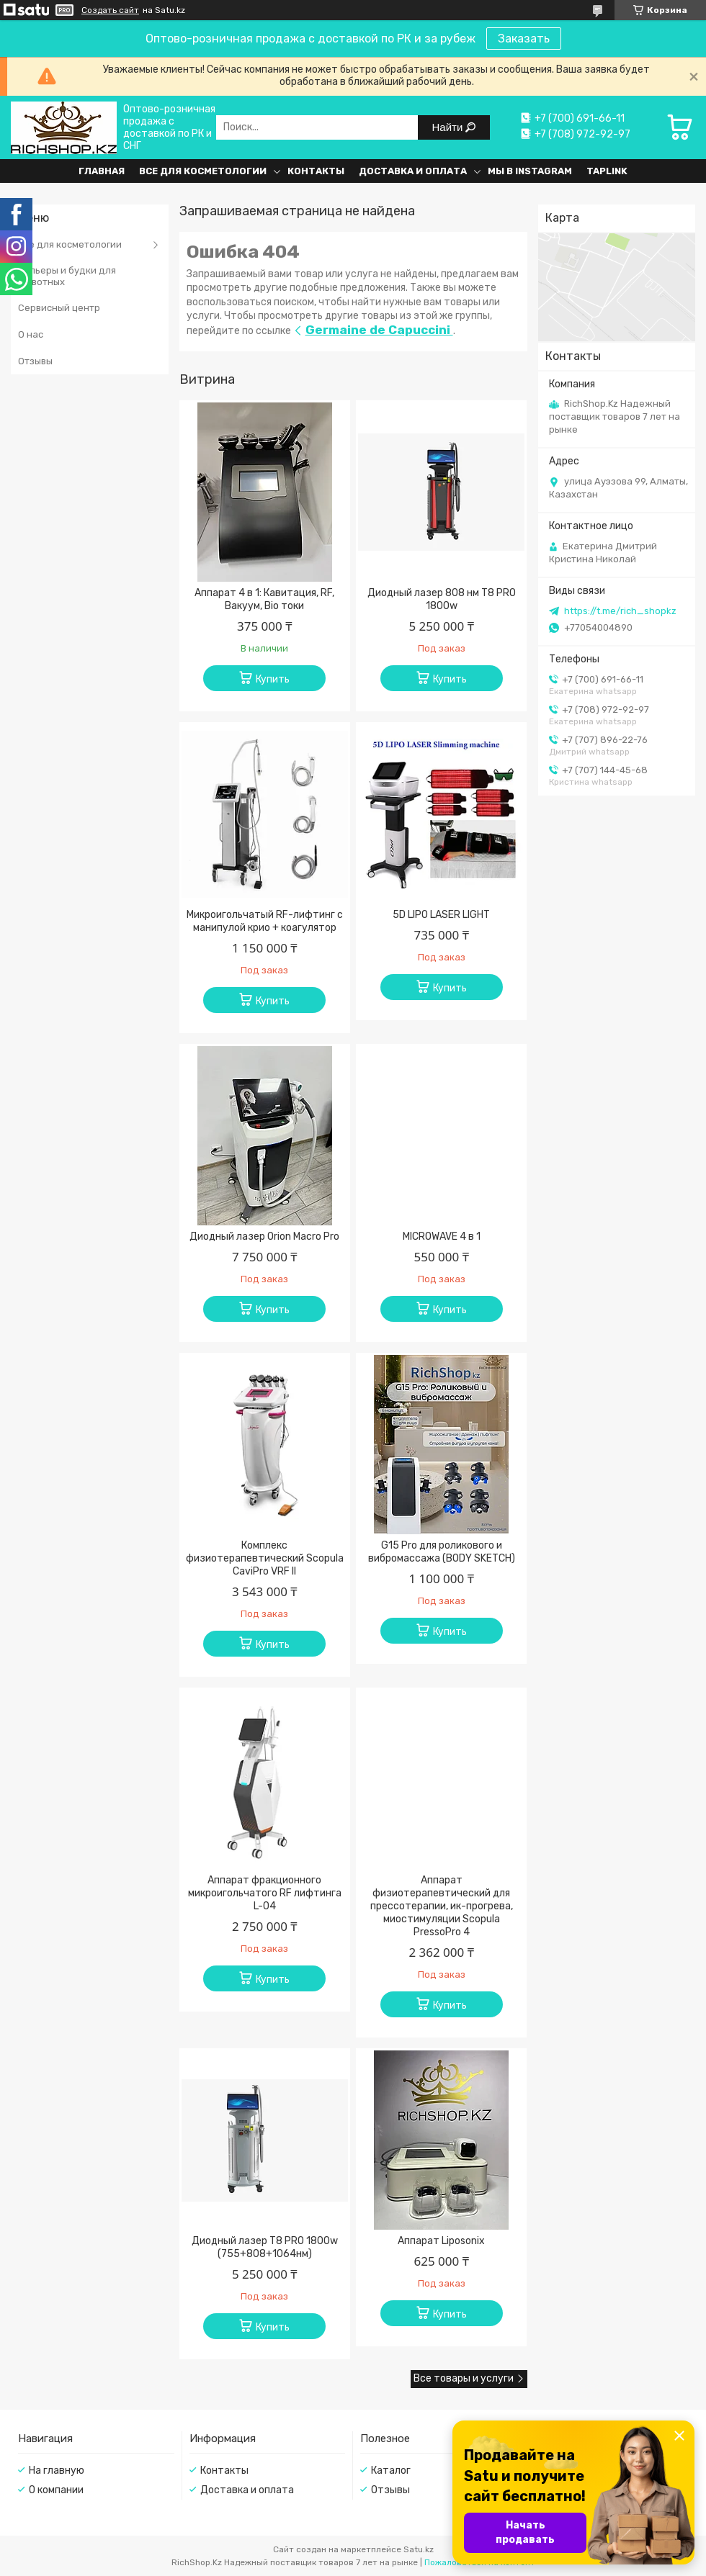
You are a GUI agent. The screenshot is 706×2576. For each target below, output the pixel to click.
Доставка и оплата (413, 171)
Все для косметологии (203, 171)
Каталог (391, 2470)
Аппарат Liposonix (441, 2241)
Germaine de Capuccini (379, 330)
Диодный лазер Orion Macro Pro (264, 1236)
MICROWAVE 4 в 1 (442, 1236)
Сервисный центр (59, 307)
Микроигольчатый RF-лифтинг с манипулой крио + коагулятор (265, 921)
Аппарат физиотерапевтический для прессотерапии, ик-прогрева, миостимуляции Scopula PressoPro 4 (441, 1906)
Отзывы (35, 361)
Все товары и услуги (464, 2378)
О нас (30, 334)
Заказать (524, 38)
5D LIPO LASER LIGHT (441, 915)
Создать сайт (110, 10)
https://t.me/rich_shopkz (620, 610)
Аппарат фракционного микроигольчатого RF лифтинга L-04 (264, 1893)
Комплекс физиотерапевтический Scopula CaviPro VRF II (265, 1558)
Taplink (606, 171)
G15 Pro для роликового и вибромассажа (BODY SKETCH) (441, 1551)
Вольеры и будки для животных (67, 276)
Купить (273, 679)
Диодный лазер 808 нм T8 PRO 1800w (441, 599)
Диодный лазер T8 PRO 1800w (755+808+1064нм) (265, 2247)
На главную (56, 2470)
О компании (56, 2490)
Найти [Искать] (449, 127)
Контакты (315, 171)
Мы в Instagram (530, 171)
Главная (102, 171)
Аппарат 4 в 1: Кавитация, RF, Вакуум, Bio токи (264, 599)
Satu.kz (418, 2549)
